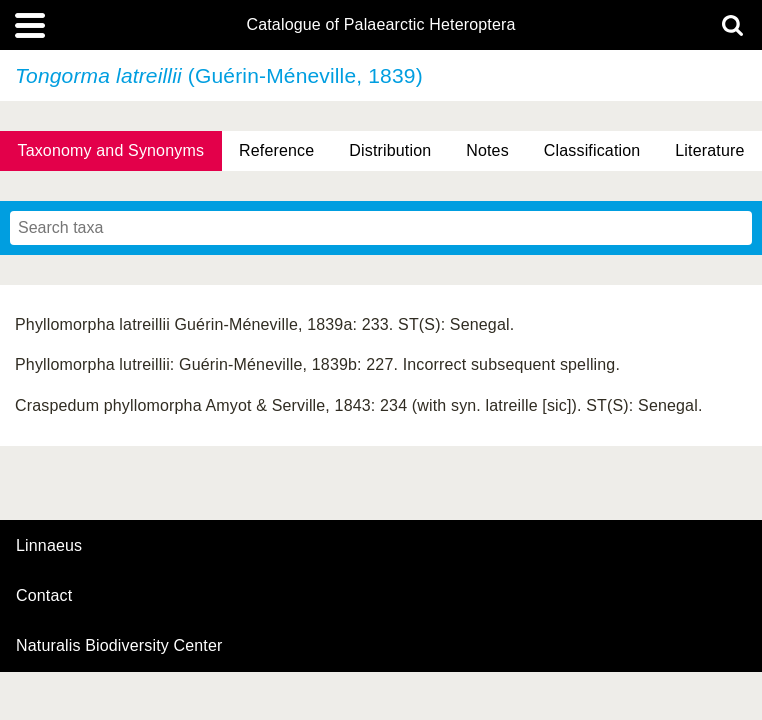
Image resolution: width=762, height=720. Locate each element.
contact (44, 595)
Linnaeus (49, 546)
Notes (487, 150)
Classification (592, 150)
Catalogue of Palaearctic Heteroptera (380, 25)
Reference (276, 150)
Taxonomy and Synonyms (110, 150)
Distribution (390, 150)
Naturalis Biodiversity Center (119, 646)
